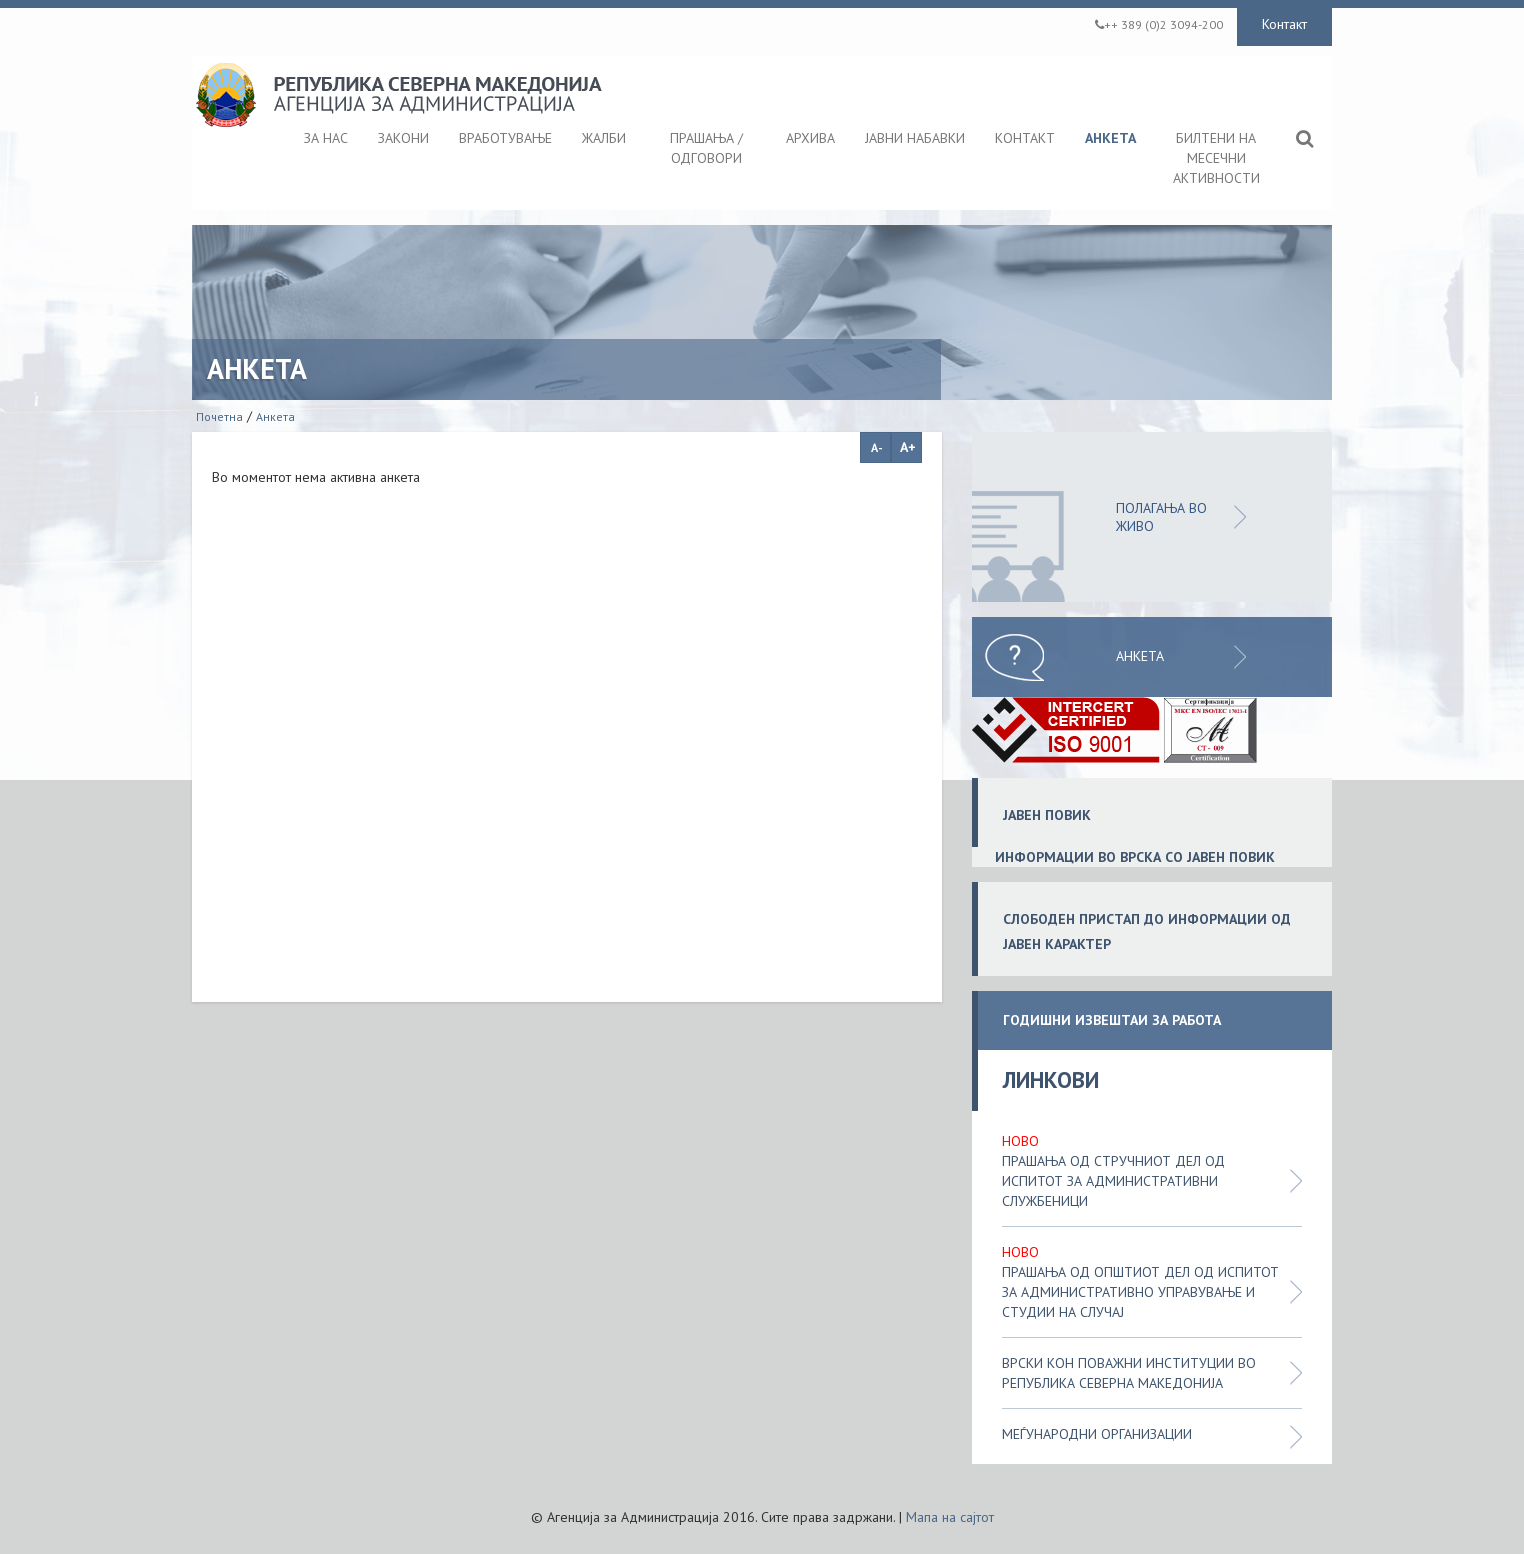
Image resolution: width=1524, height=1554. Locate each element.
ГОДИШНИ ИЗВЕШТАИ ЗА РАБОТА (1112, 1020)
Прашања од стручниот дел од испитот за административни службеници (1113, 1181)
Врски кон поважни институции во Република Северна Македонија (1129, 1373)
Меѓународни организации (1097, 1434)
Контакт (1284, 24)
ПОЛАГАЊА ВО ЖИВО (1161, 517)
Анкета (275, 416)
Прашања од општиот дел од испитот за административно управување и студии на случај (1140, 1292)
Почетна (219, 416)
